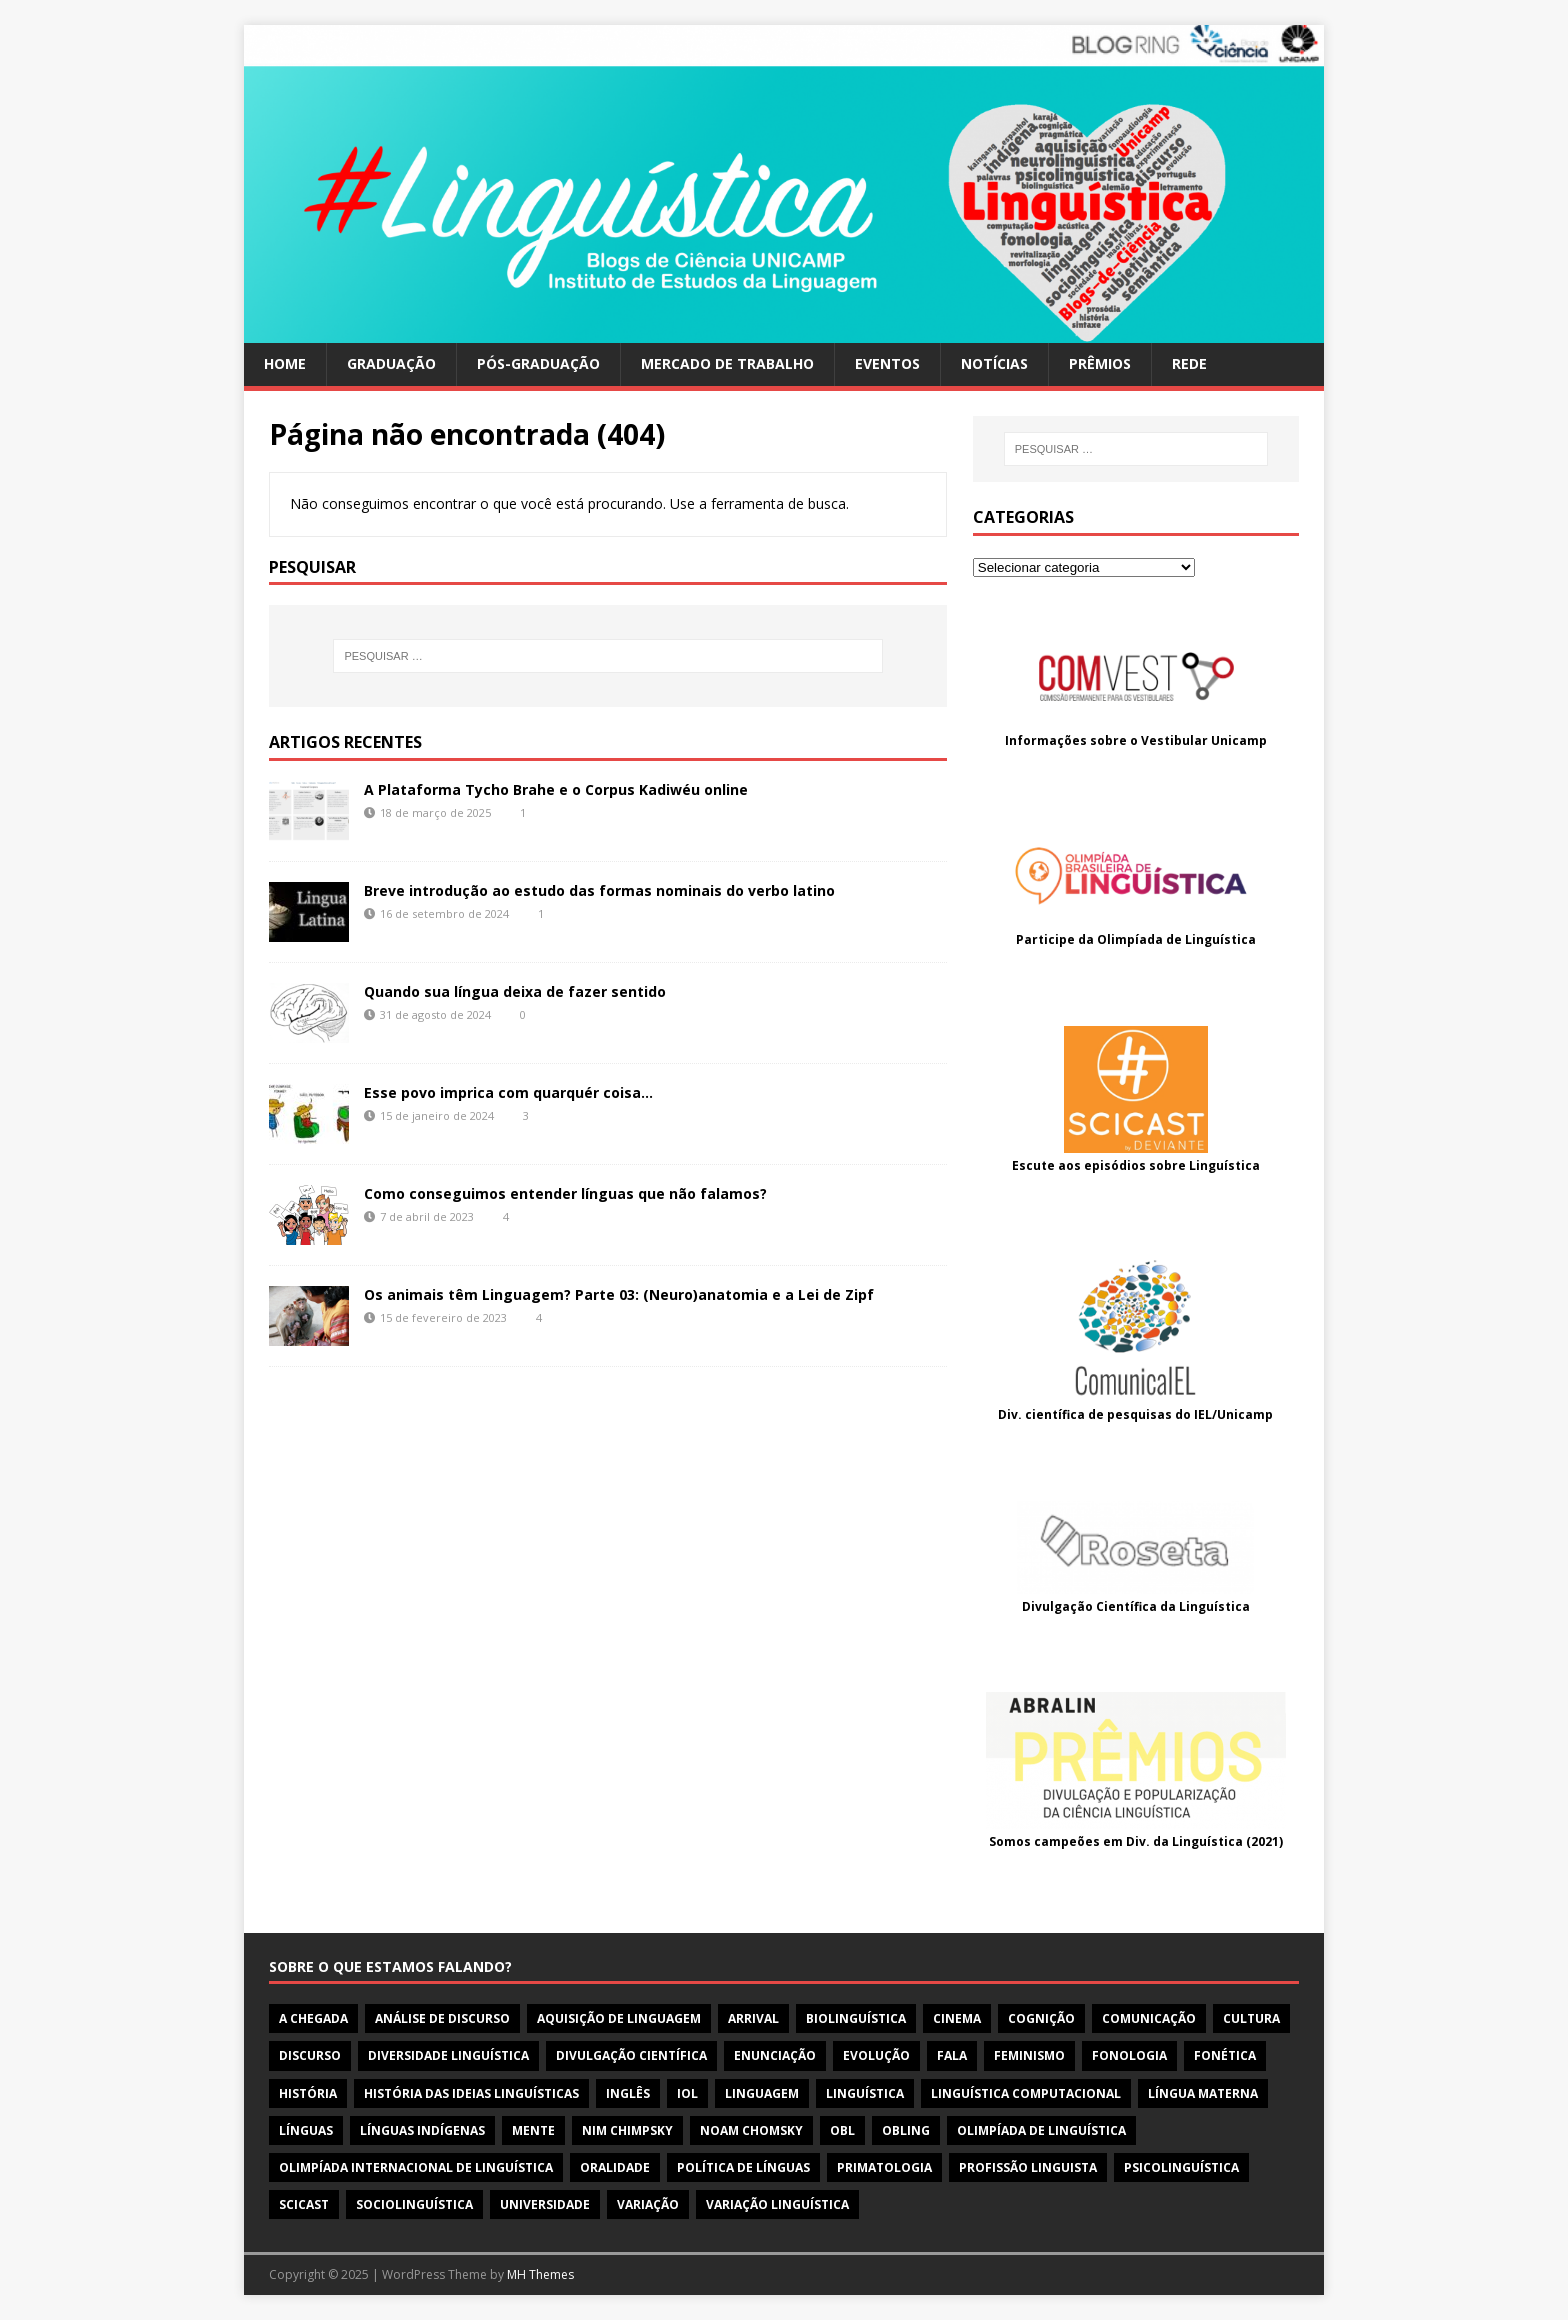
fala (952, 2055)
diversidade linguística (448, 2055)
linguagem (762, 2093)
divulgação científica (631, 2055)
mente (533, 2130)
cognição (1041, 2018)
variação (648, 2204)
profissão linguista (1028, 2167)
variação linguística (777, 2204)
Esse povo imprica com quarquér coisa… (508, 1092)
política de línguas (743, 2167)
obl (842, 2130)
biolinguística (856, 2018)
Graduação (391, 363)
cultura (1251, 2018)
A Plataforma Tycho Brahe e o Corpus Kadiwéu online (556, 789)
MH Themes (540, 2274)
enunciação (775, 2055)
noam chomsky (751, 2130)
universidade (545, 2204)
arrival (753, 2018)
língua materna (1203, 2093)
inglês (628, 2093)
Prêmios (1100, 363)
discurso (310, 2055)
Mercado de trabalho (727, 363)
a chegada (313, 2018)
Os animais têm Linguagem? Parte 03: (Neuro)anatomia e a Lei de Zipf (619, 1294)
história (308, 2093)
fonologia (1129, 2055)
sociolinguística (414, 2204)
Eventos (887, 363)
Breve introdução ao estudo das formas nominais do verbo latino (599, 890)
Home (285, 363)
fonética (1225, 2055)
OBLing (906, 2130)
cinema (957, 2018)
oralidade (615, 2167)
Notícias (994, 363)
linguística (865, 2093)
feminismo (1029, 2055)
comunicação (1149, 2018)
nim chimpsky (627, 2130)
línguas (306, 2130)
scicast (304, 2204)
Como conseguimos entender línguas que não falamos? (565, 1193)
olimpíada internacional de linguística (416, 2167)
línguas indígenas (422, 2130)
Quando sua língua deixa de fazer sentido (515, 991)
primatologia (884, 2167)
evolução (876, 2055)
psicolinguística (1181, 2167)
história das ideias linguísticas (471, 2093)
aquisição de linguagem (619, 2018)
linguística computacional (1026, 2093)
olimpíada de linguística (1041, 2130)
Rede (1189, 363)
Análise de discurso (442, 2018)
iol (687, 2093)
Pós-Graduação (538, 363)
